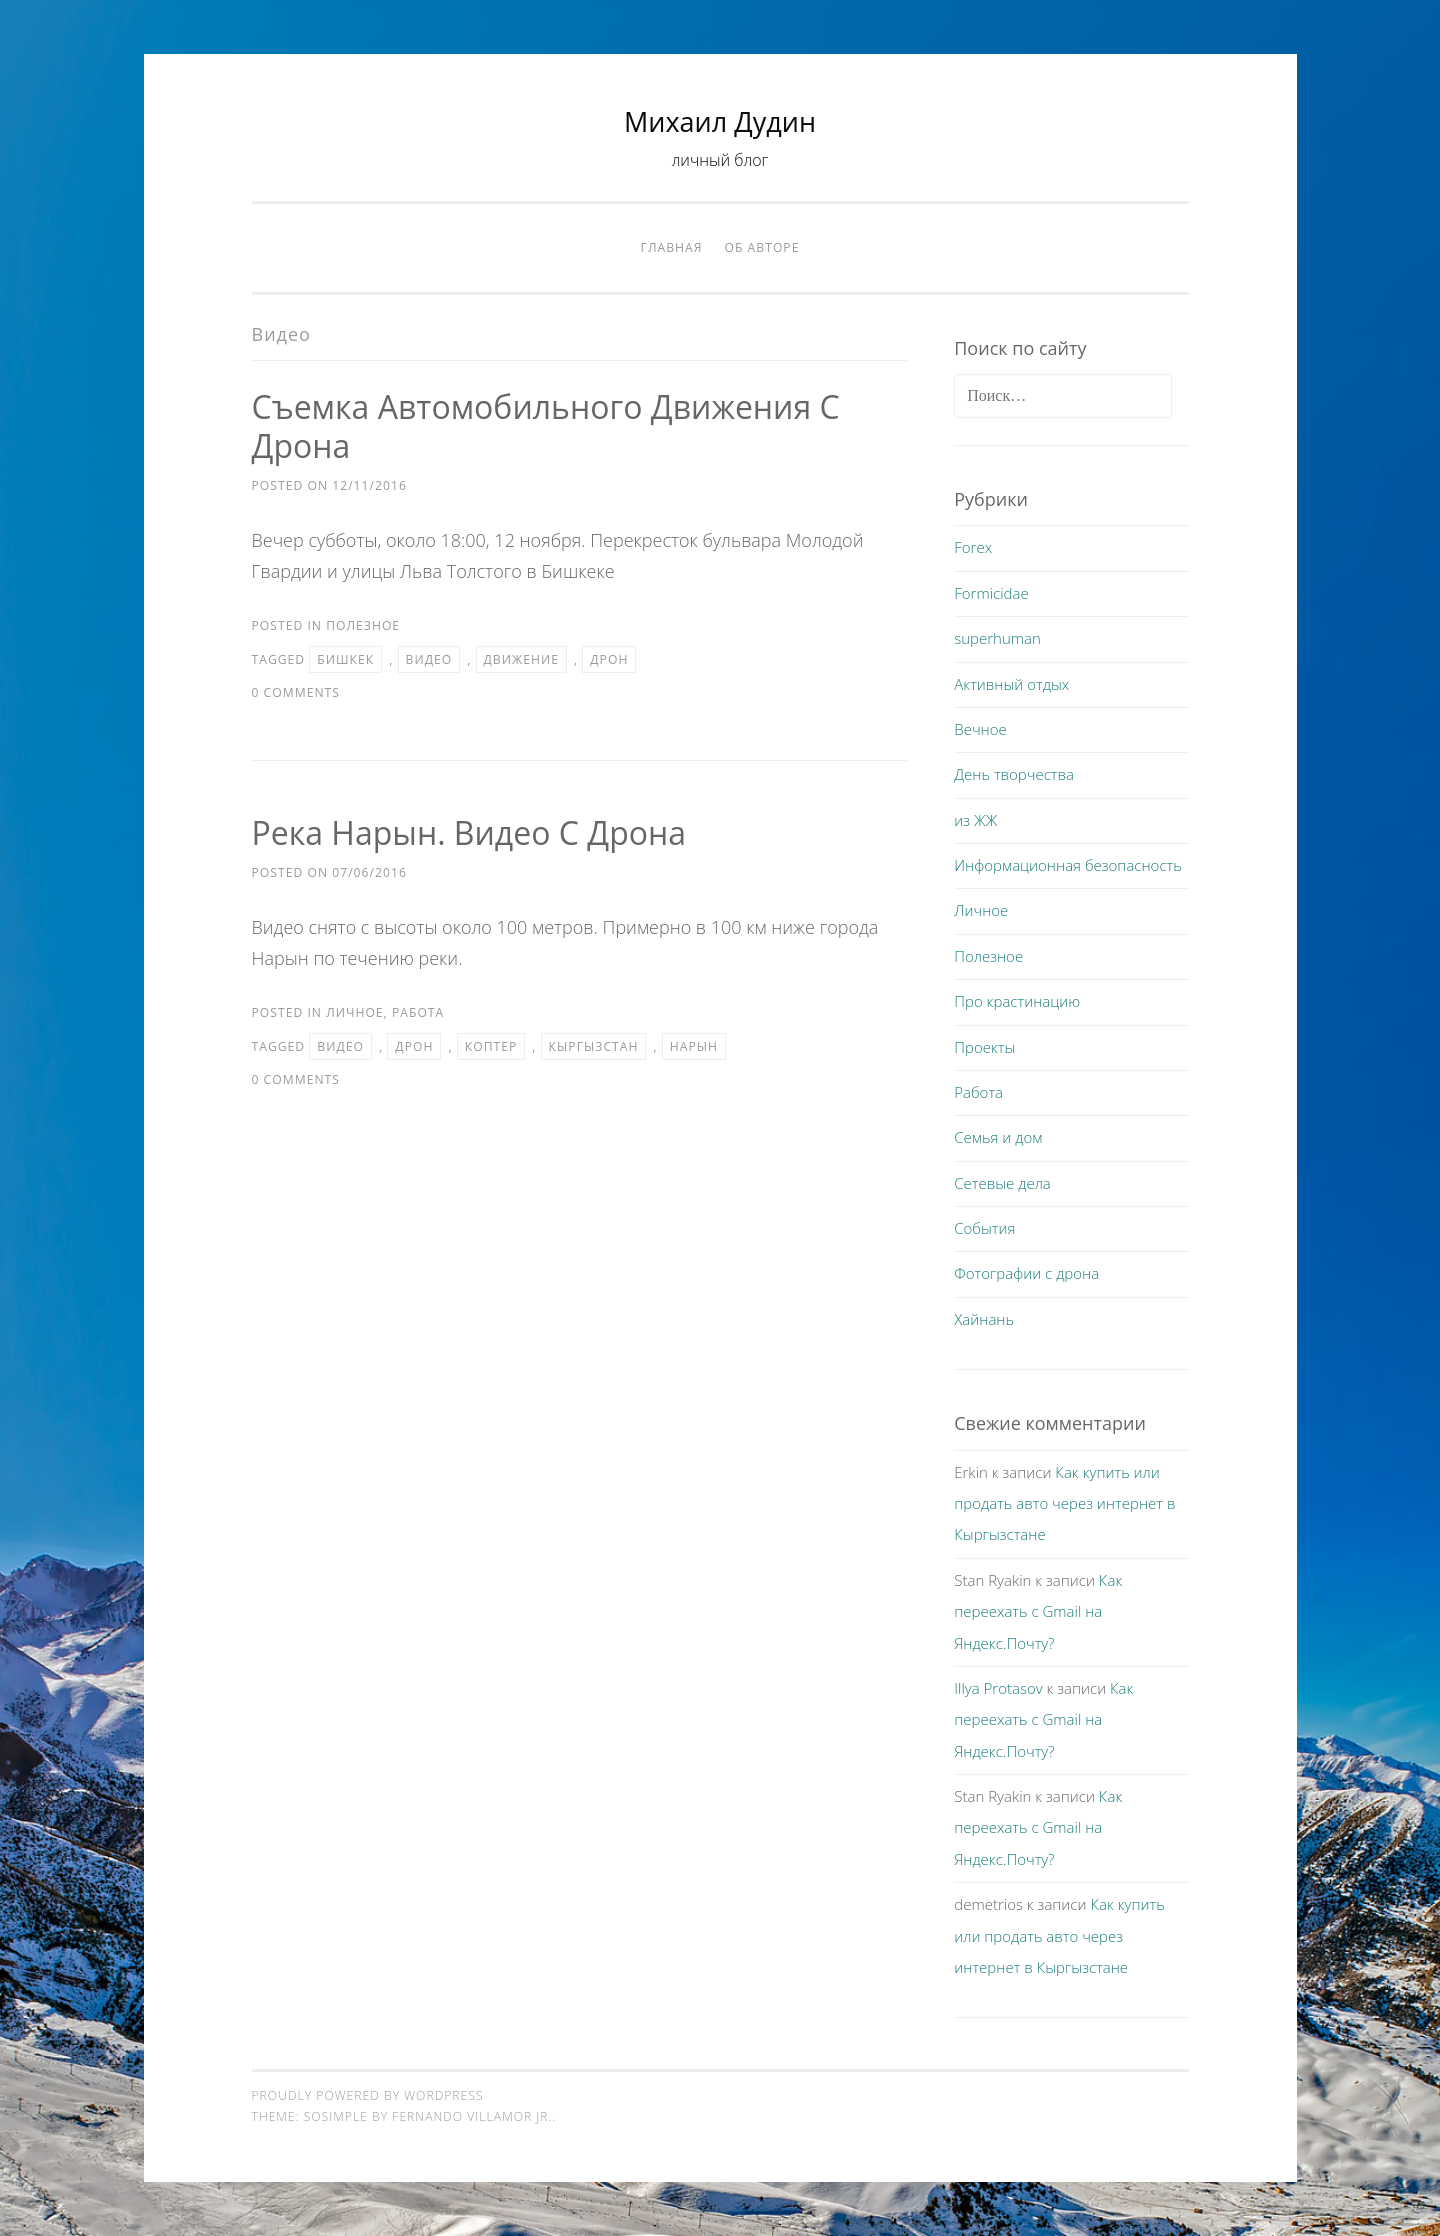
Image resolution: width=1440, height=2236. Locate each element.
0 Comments (296, 692)
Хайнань (984, 1319)
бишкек (345, 659)
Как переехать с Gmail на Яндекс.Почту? (1038, 1611)
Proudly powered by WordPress (368, 2095)
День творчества (1014, 774)
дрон (609, 659)
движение (521, 659)
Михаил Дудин (720, 121)
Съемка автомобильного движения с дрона (546, 426)
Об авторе (762, 247)
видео (429, 659)
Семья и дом (998, 1137)
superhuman (997, 638)
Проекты (984, 1047)
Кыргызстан (594, 1046)
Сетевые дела (1002, 1183)
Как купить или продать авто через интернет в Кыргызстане (1064, 1503)
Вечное (980, 729)
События (984, 1228)
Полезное (363, 625)
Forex (973, 547)
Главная (672, 247)
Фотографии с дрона (1026, 1273)
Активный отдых (1011, 684)
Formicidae (991, 593)
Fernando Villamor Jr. (472, 2116)
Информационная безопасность (1068, 865)
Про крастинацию (1017, 1001)
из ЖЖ (975, 820)
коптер (491, 1046)
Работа (418, 1012)
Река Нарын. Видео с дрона (469, 832)
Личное (354, 1012)
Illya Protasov (998, 1688)
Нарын (694, 1046)
